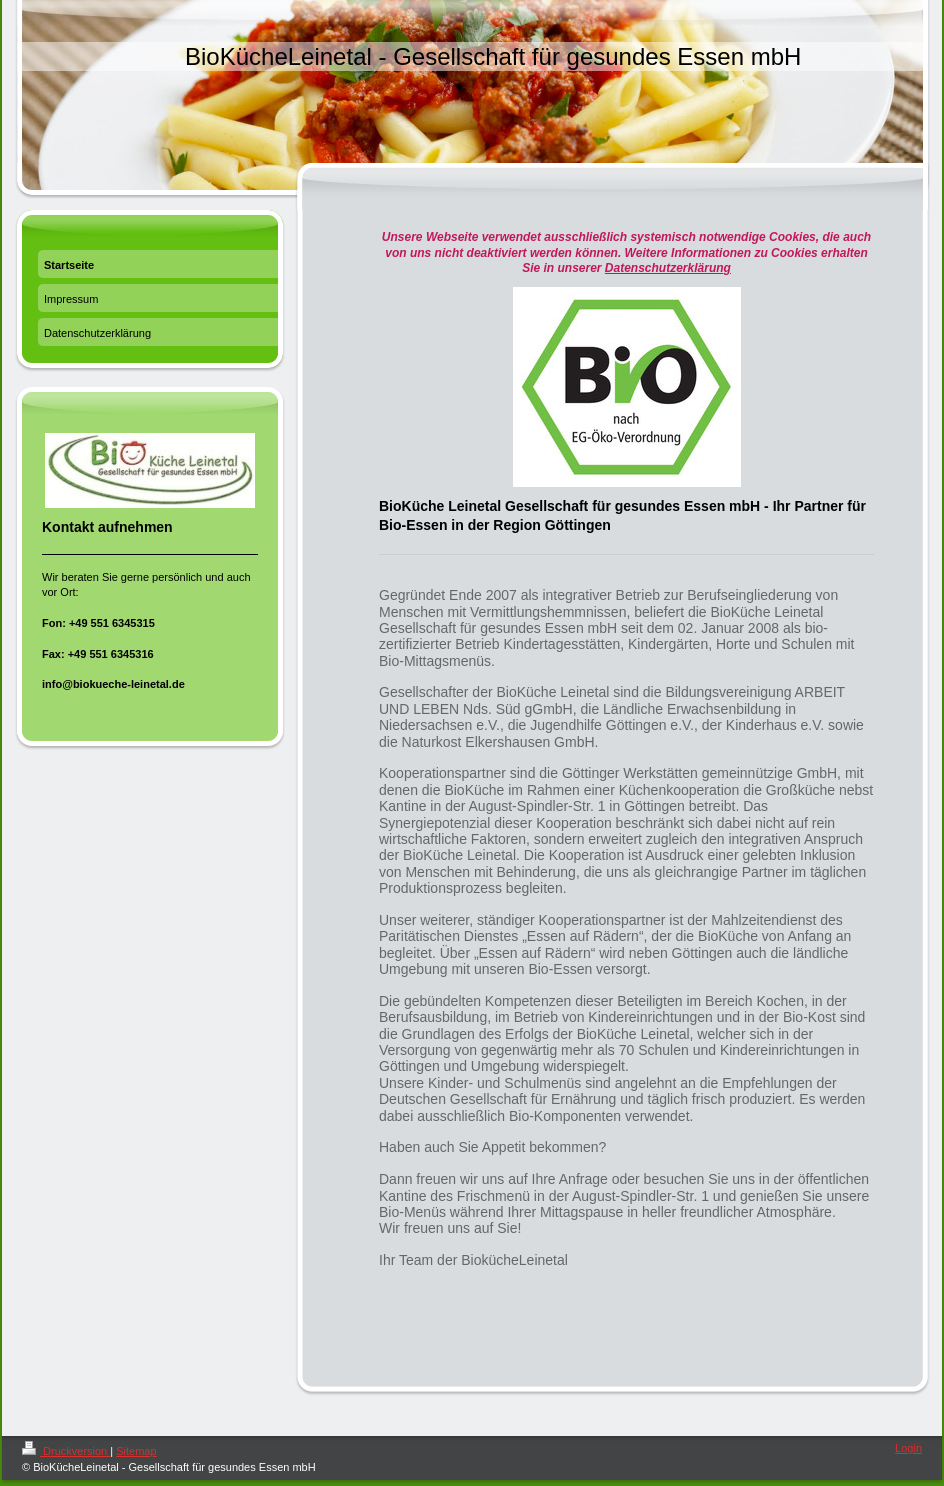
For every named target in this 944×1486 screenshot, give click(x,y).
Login (908, 1448)
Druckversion (66, 1451)
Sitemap (136, 1451)
